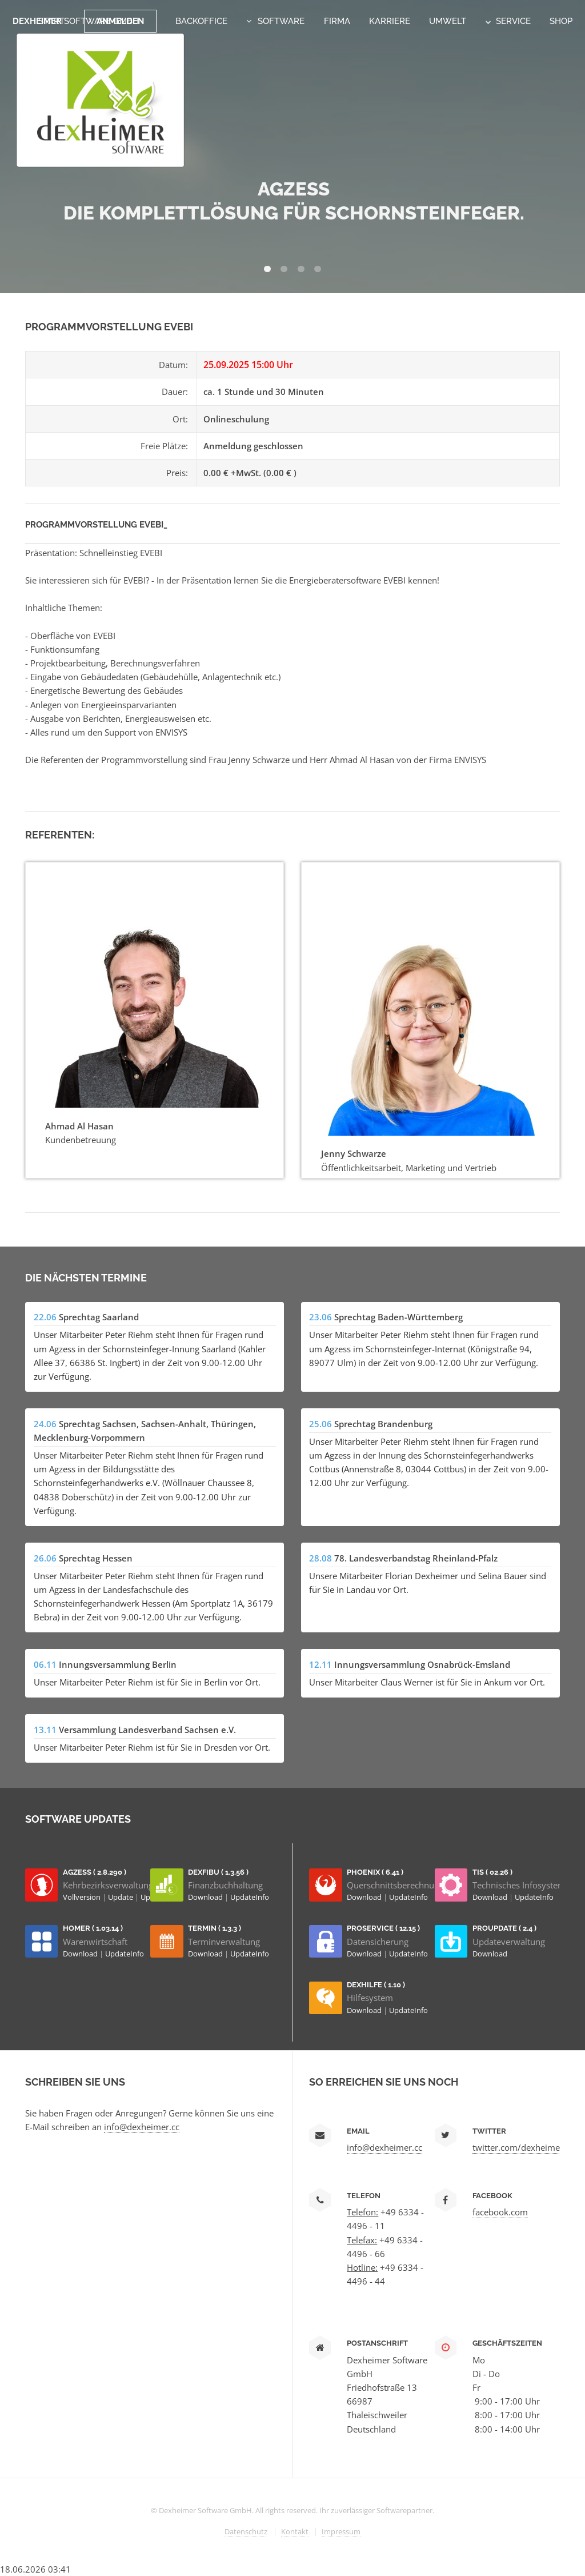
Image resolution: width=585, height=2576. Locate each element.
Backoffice (201, 21)
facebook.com (500, 2212)
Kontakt (294, 2531)
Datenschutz (246, 2531)
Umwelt (447, 21)
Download (206, 1897)
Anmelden (120, 21)
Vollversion (82, 1897)
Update (121, 1897)
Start (51, 21)
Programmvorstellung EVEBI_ (96, 524)
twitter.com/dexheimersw (523, 2147)
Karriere (389, 21)
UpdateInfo (249, 1897)
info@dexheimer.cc (141, 2126)
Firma (337, 21)
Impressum (341, 2531)
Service (508, 21)
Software (281, 21)
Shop (561, 21)
